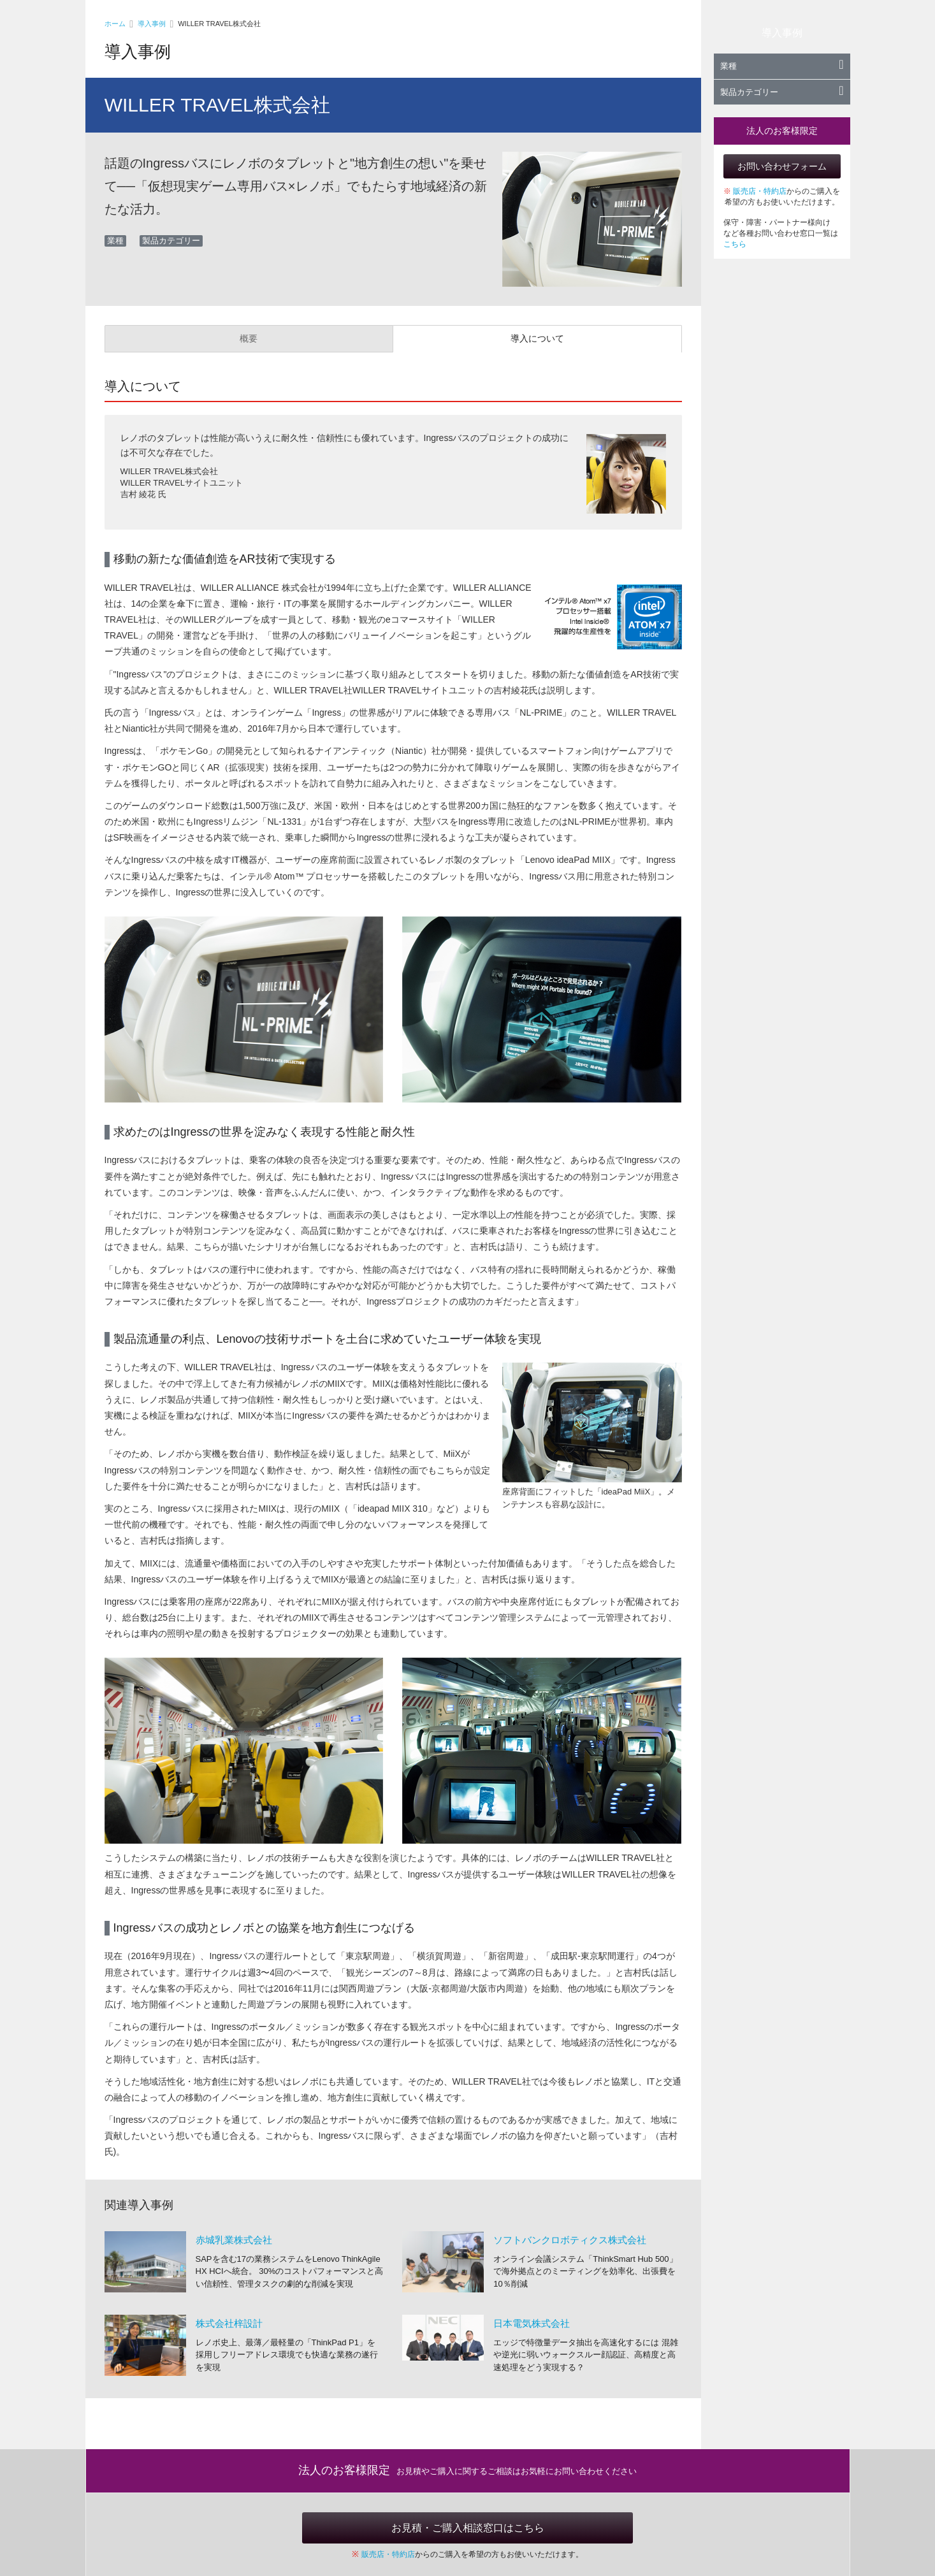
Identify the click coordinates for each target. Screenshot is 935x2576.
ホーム (115, 23)
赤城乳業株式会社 (234, 2239)
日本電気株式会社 (531, 2323)
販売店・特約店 (759, 191)
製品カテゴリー (782, 92)
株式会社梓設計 (229, 2323)
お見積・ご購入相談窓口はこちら (467, 2527)
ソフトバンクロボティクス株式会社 (569, 2239)
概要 (248, 338)
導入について (537, 338)
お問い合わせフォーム (782, 166)
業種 (782, 66)
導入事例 (152, 23)
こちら (734, 244)
